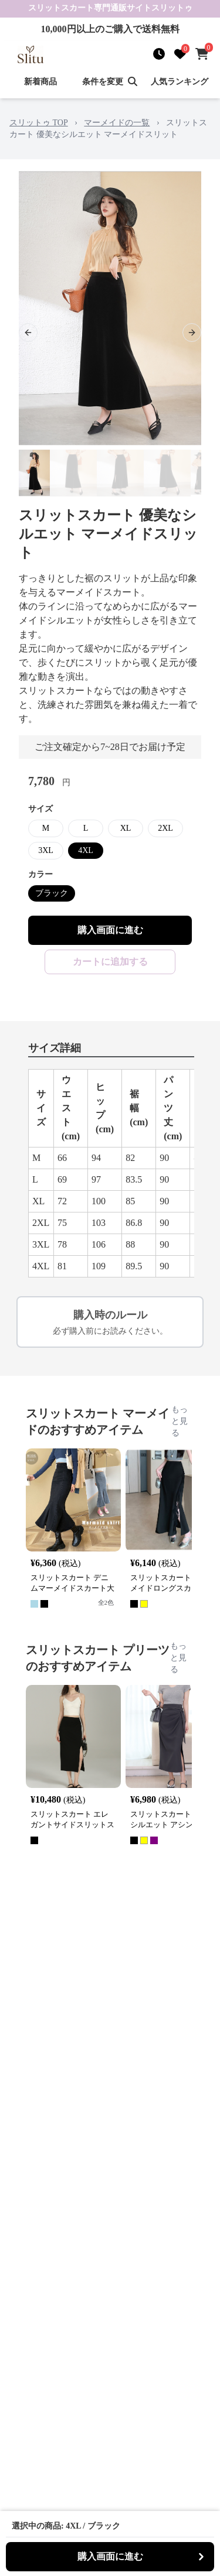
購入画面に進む (110, 930)
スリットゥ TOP (38, 122)
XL (125, 828)
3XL (45, 850)
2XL (165, 828)
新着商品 (40, 81)
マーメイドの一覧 (117, 122)
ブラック (51, 893)
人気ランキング (179, 81)
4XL (85, 850)
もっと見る (179, 1421)
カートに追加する (110, 962)
